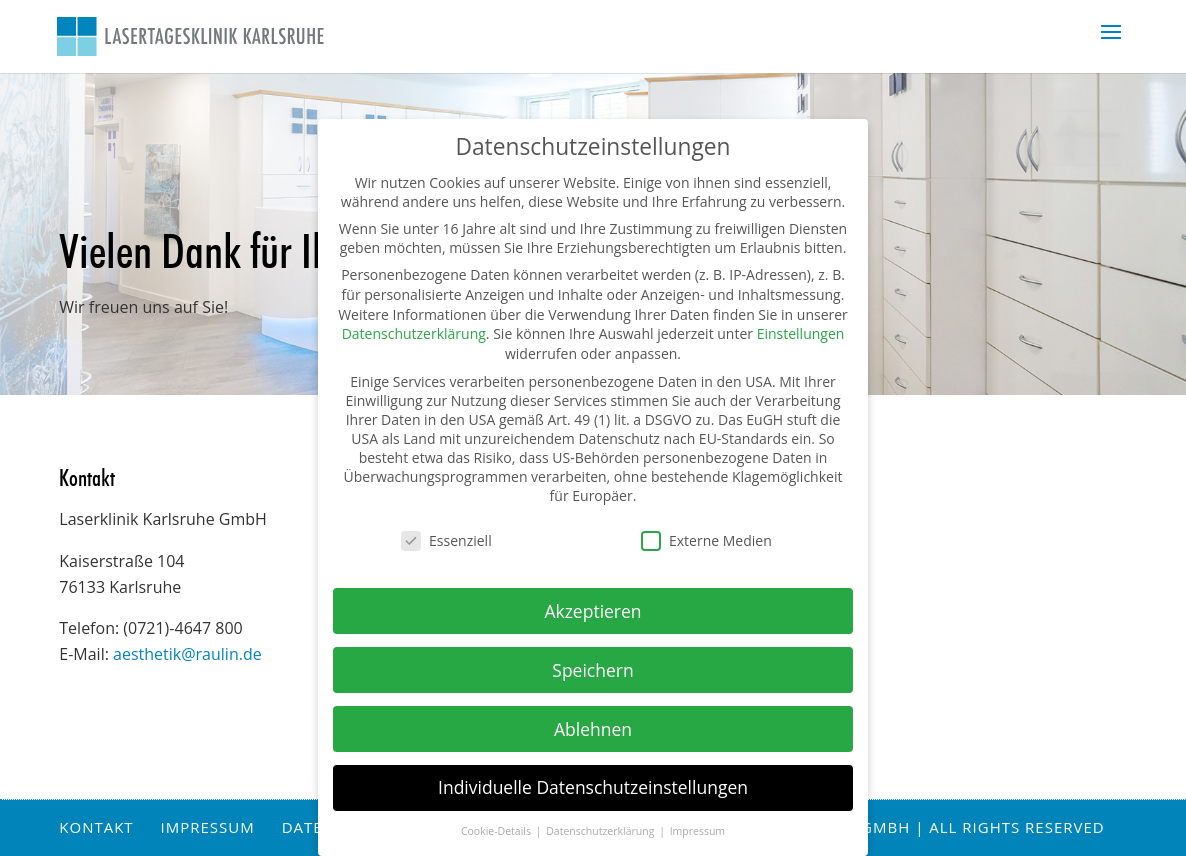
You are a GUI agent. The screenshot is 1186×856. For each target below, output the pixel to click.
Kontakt (96, 827)
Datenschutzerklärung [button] (601, 831)
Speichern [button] (592, 670)
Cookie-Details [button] (497, 831)
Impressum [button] (697, 831)
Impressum (208, 827)
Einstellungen (801, 333)
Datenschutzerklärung (414, 333)
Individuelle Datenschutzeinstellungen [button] (593, 787)
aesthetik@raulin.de (187, 654)
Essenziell (446, 540)
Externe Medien (706, 540)
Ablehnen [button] (593, 729)
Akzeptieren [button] (592, 611)
